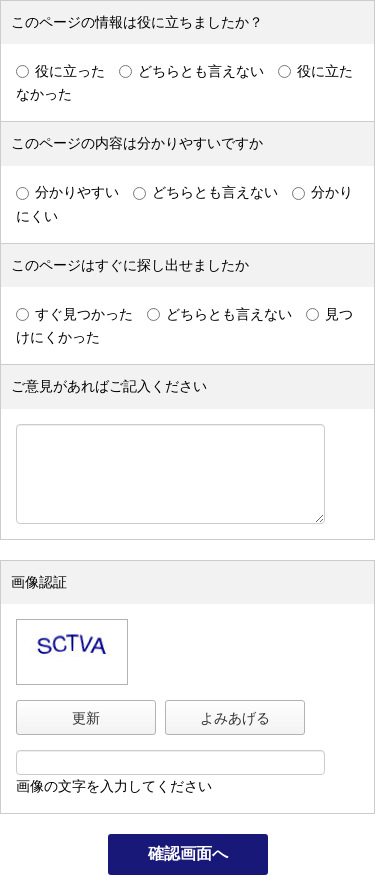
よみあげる (235, 718)
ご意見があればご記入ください (109, 386)
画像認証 (39, 582)
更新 (86, 718)
